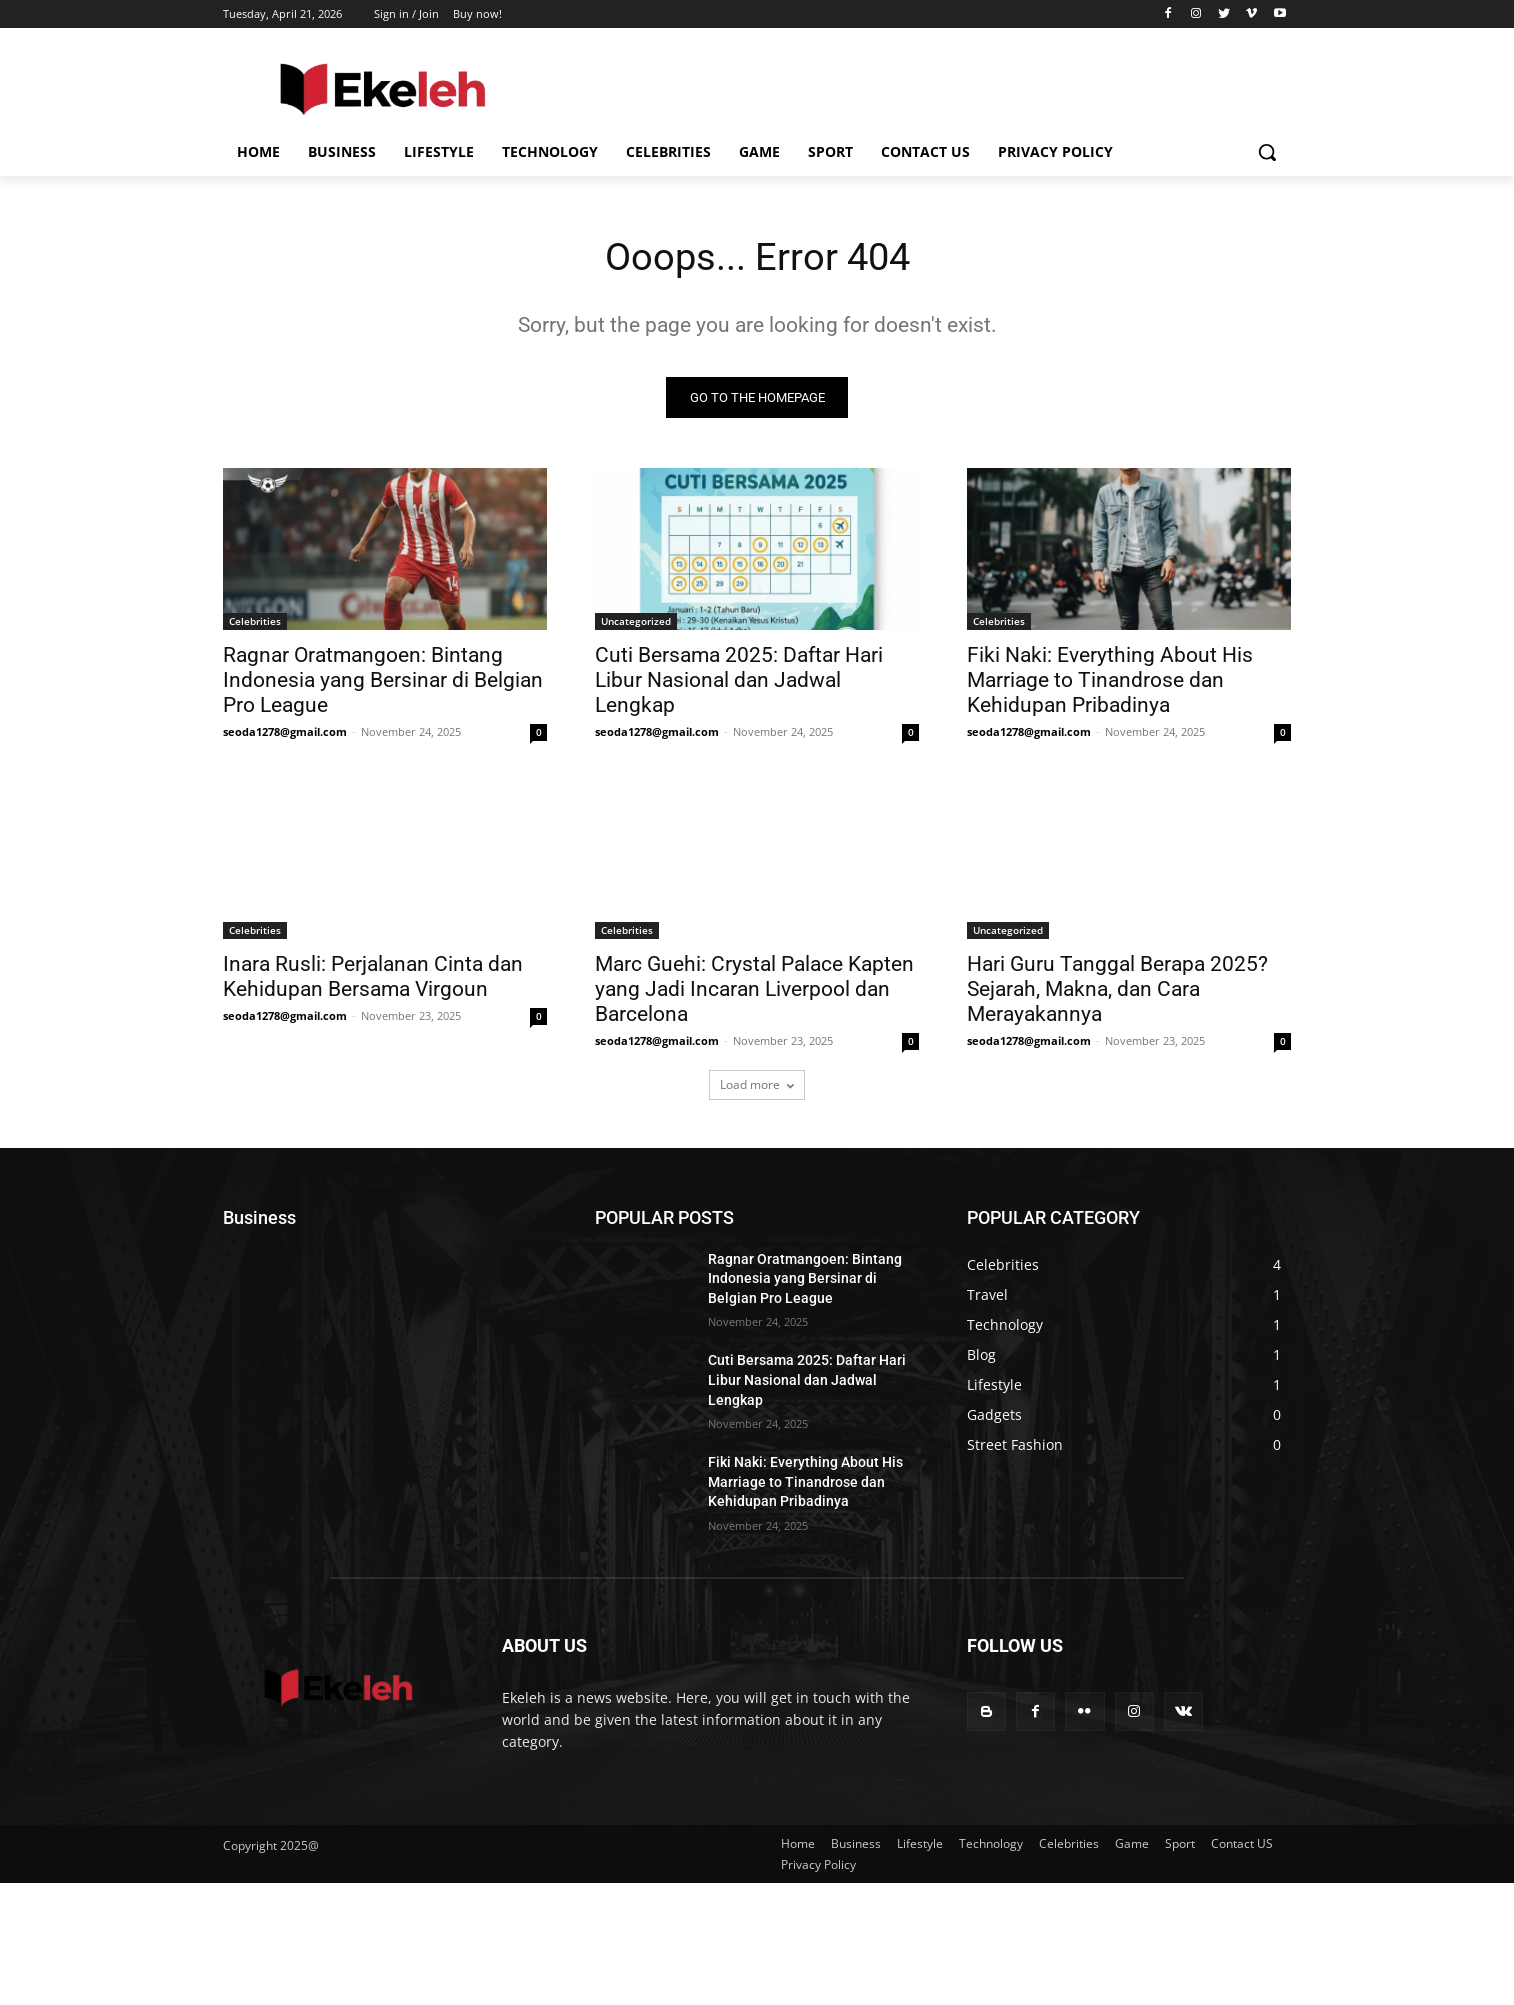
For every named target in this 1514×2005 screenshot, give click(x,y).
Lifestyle (920, 1845)
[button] (1267, 152)
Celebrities (255, 623)
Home (798, 1845)
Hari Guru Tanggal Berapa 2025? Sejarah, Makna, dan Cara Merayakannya (1117, 991)
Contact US (1242, 1845)
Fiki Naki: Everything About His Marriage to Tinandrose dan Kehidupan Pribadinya (1110, 682)
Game (1132, 1845)
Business (856, 1845)
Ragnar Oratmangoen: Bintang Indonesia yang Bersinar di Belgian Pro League (383, 682)
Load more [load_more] (757, 1086)
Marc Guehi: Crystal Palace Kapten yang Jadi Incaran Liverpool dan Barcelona (754, 991)
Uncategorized (636, 623)
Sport (1180, 1845)
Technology (991, 1845)
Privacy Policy (818, 1866)
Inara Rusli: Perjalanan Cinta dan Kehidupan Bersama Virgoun (373, 978)
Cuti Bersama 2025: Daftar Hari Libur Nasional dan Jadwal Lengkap (739, 682)
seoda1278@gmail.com (285, 733)
